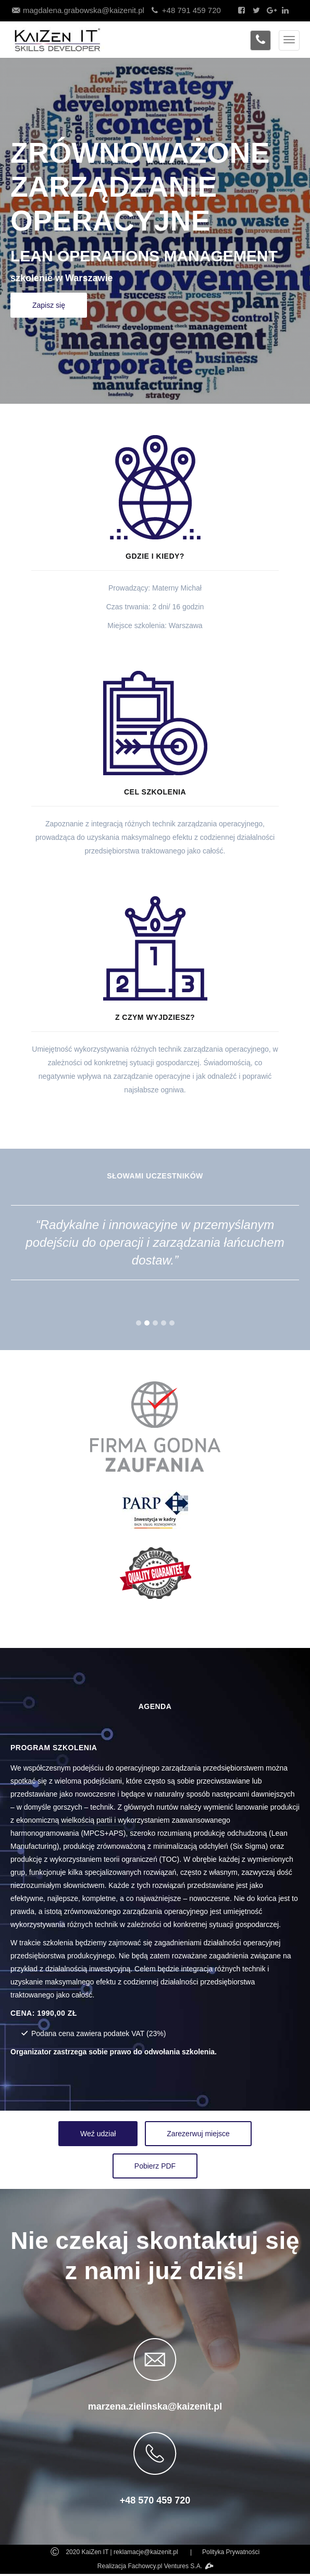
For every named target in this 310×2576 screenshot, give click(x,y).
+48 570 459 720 (155, 2500)
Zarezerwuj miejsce (198, 2133)
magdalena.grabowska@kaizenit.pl (77, 10)
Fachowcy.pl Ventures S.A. (170, 2566)
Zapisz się (48, 305)
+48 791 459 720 (185, 10)
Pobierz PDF (155, 2166)
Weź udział (98, 2133)
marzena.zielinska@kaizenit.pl (155, 2406)
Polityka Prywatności (230, 2552)
